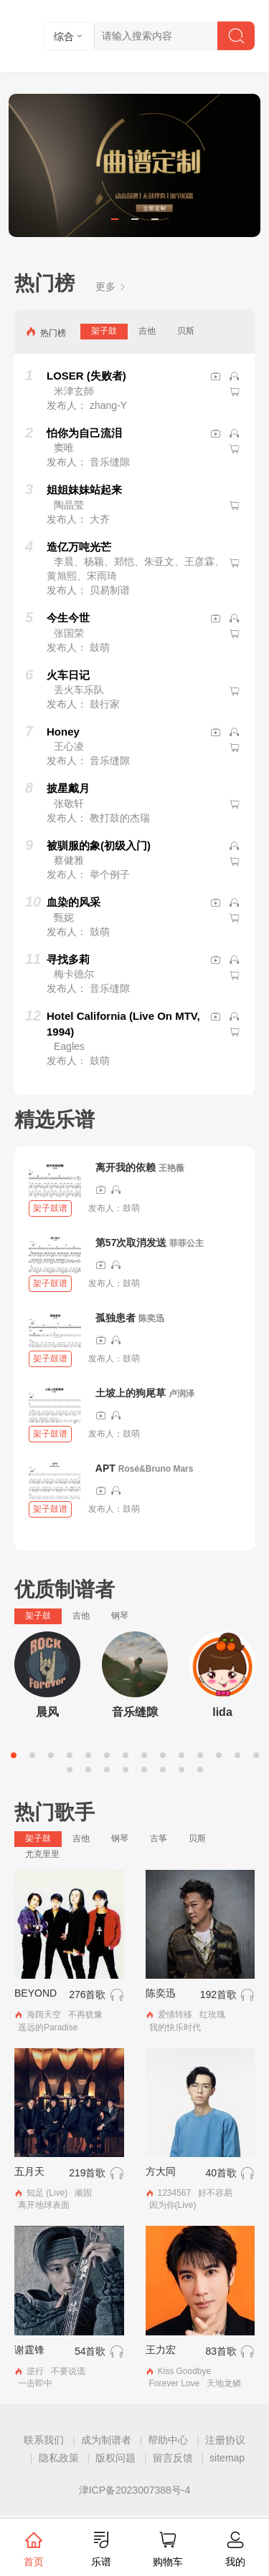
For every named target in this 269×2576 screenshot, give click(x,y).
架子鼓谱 (50, 1208)
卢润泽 (181, 1394)
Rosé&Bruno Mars (156, 1469)
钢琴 (119, 1616)
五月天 (29, 2171)
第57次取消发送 (131, 1242)
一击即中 (35, 2383)
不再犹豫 (85, 2015)
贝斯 (185, 331)
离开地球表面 (44, 2205)
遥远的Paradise (47, 2027)
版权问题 (115, 2458)
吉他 (147, 331)
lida (222, 1712)
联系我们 (44, 2440)
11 (200, 1755)
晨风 (47, 1712)
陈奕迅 (151, 1318)
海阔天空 (44, 2015)
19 (144, 1769)
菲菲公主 (186, 1243)
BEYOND (35, 1993)
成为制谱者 (106, 2440)
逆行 (35, 2371)
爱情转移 (175, 2015)
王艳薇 (171, 1168)
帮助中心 (168, 2440)
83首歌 (221, 2351)
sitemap (227, 2458)
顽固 (83, 2193)
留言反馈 (173, 2458)
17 (107, 1769)
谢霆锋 (29, 2349)
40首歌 (221, 2173)
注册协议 (225, 2440)
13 (237, 1755)
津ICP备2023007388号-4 (135, 2490)
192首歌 (218, 1994)
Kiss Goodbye (185, 2371)
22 (200, 1769)
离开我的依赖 (125, 1167)
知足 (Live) (47, 2193)
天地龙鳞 (224, 2383)
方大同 (161, 2171)
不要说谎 (68, 2371)
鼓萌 (131, 1208)
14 (256, 1755)
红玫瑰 (212, 2015)
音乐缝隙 (135, 1712)
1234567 (175, 2193)
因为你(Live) (173, 2205)
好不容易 (215, 2193)
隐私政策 (59, 2458)
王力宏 (161, 2349)
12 (219, 1755)
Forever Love (174, 2383)
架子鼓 (104, 331)
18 (125, 1769)
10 (181, 1755)
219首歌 (87, 2173)
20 (163, 1769)
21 (181, 1769)
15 (69, 1769)
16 (88, 1769)
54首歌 (90, 2351)
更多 (111, 286)
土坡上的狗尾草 (130, 1393)
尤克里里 (42, 1854)
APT (105, 1468)
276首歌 (87, 1994)
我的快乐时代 (175, 2027)
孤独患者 (115, 1317)
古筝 (158, 1838)
